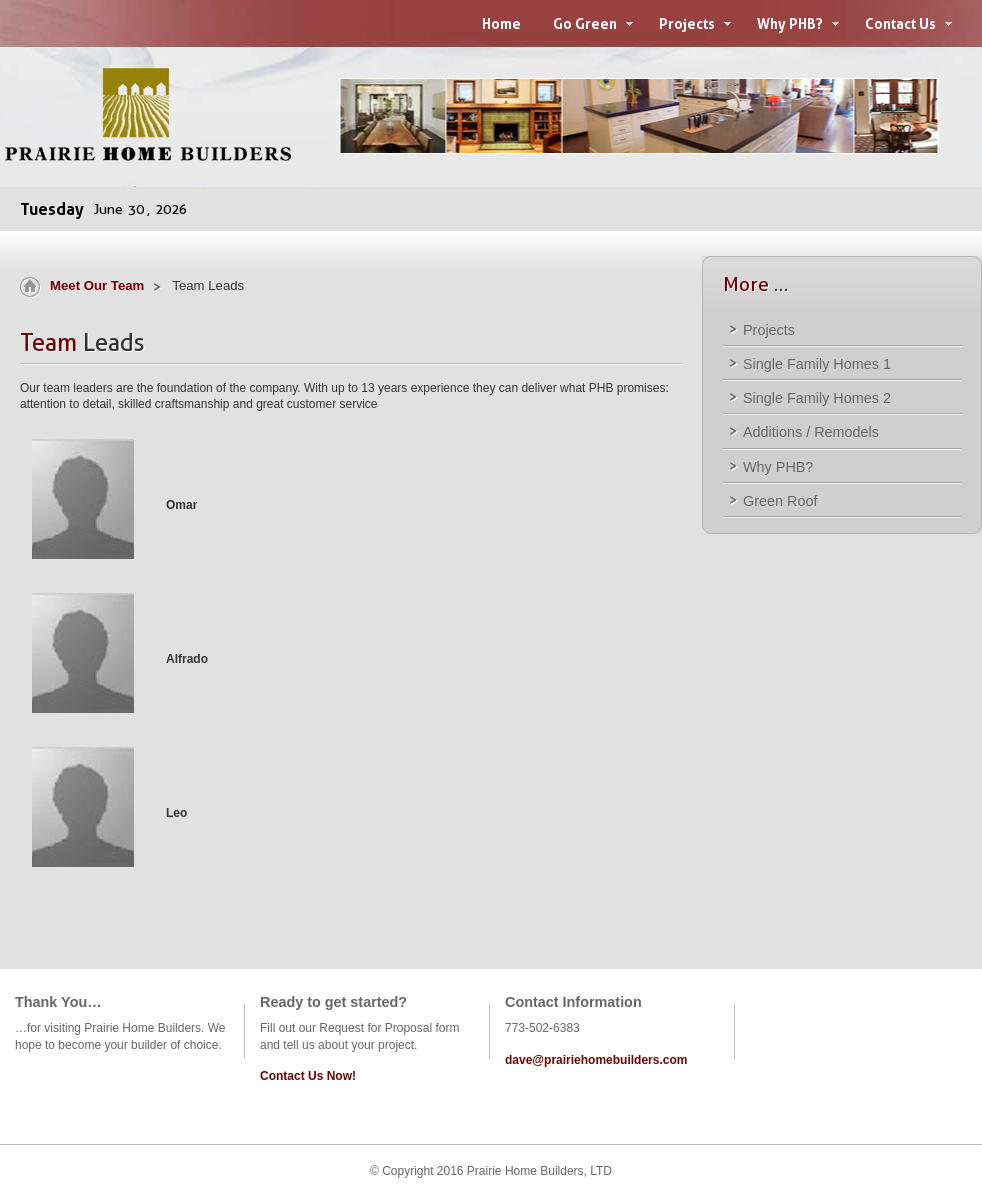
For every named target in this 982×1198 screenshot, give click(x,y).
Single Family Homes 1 (817, 364)
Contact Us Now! (308, 1076)
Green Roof (780, 501)
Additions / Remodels (811, 432)
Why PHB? (778, 467)
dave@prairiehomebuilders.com (596, 1060)
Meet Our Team (97, 285)
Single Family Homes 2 (817, 398)
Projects (769, 330)
